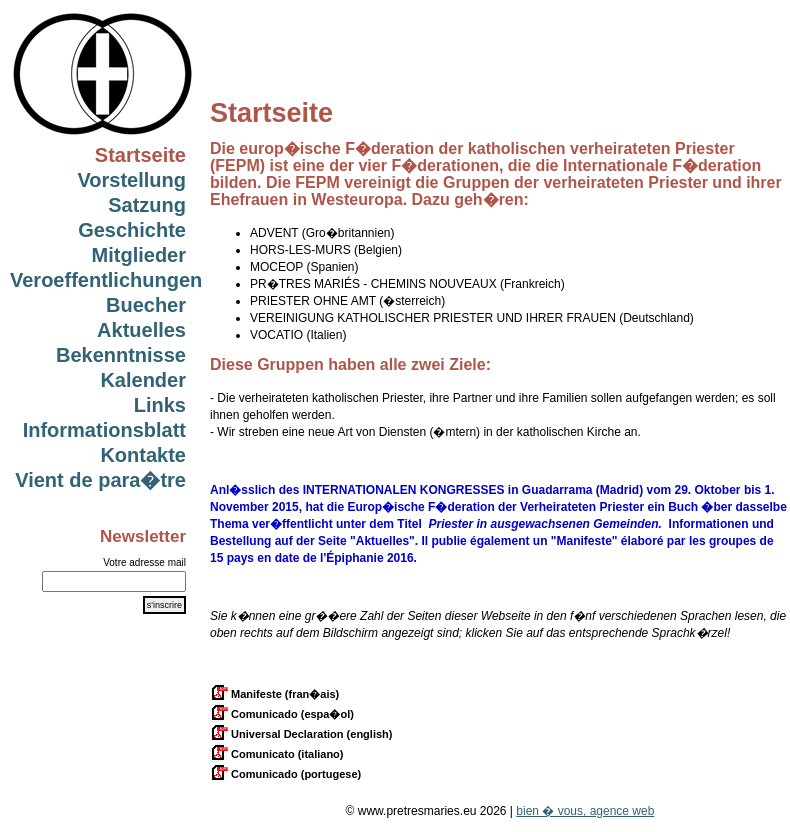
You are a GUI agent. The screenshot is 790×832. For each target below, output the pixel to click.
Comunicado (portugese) (285, 774)
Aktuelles (141, 330)
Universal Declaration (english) (301, 734)
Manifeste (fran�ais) (274, 694)
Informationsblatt (104, 430)
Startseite (140, 155)
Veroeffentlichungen (106, 280)
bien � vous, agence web (585, 811)
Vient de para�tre (100, 480)
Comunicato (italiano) (277, 754)
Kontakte (143, 455)
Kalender (143, 380)
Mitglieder (139, 255)
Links (160, 405)
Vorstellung (131, 180)
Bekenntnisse (121, 355)
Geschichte (132, 230)
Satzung (147, 205)
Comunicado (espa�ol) (282, 714)
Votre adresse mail (144, 562)
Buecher (146, 305)
